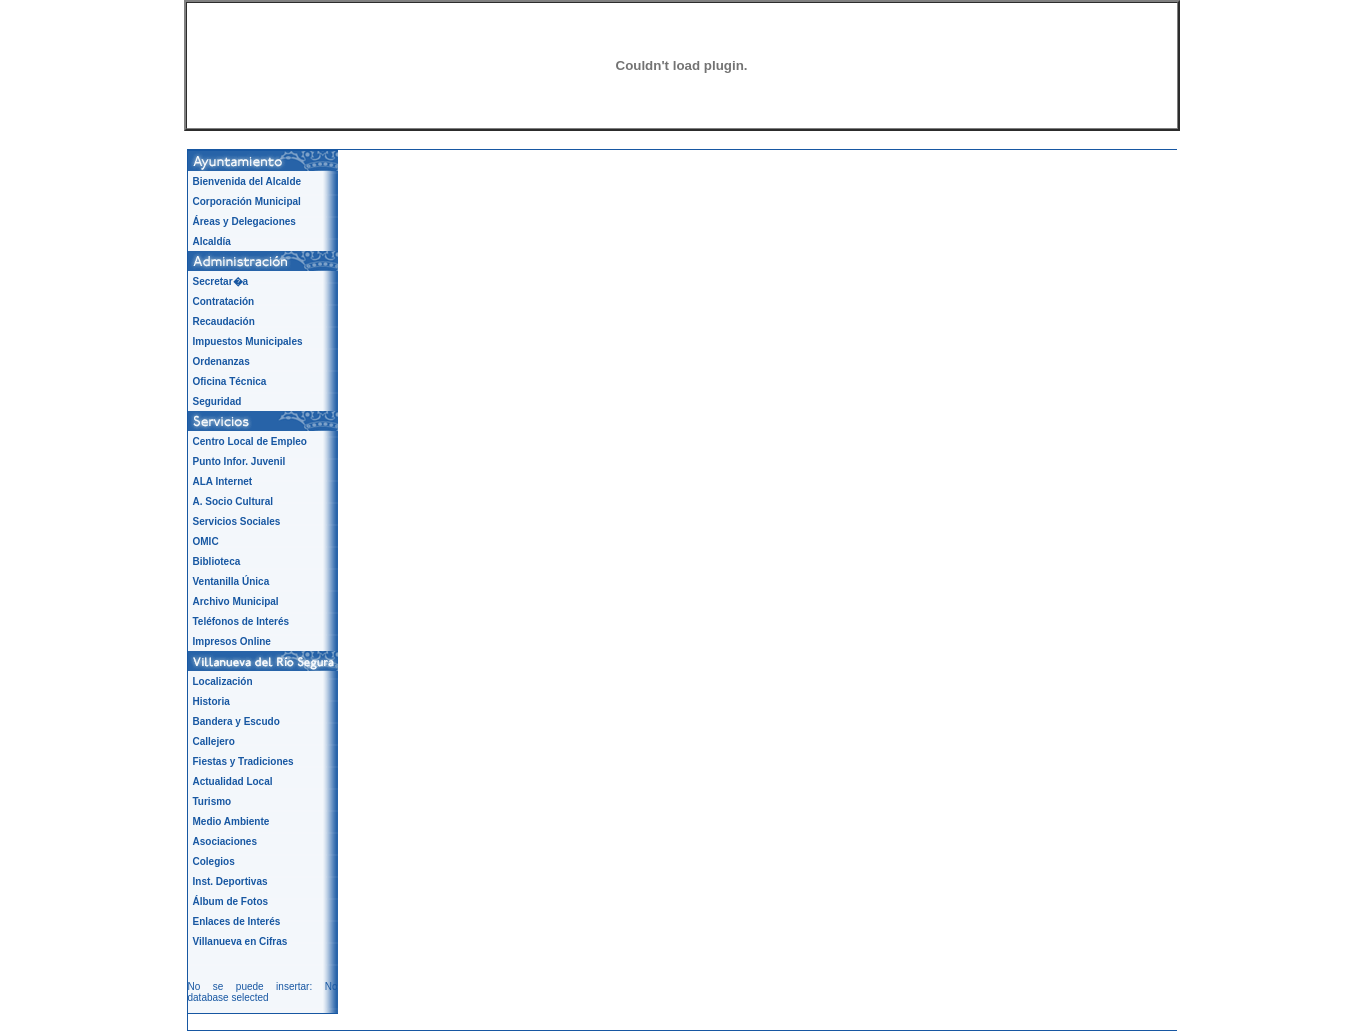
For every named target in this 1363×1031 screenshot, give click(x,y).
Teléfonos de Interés (241, 621)
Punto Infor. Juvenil (239, 461)
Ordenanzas (221, 361)
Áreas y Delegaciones (244, 221)
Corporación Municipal (247, 201)
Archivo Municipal (236, 601)
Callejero (214, 741)
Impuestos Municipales (248, 341)
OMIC (206, 541)
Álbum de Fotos (231, 901)
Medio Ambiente (231, 821)
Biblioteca (217, 561)
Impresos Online (232, 641)
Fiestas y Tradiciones (243, 761)
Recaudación (224, 321)
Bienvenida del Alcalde (247, 181)
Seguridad (217, 401)
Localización (223, 681)
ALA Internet (223, 481)
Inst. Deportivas (230, 881)
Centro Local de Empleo (250, 441)
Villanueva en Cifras (240, 941)
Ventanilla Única (231, 581)
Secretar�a (221, 281)
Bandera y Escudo (236, 721)
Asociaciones (225, 841)
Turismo (212, 801)
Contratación (224, 301)
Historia (211, 701)
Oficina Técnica (230, 381)
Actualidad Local (233, 781)
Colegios (214, 861)
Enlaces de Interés (237, 921)
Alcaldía (212, 241)
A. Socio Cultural (233, 501)
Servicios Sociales (237, 521)
